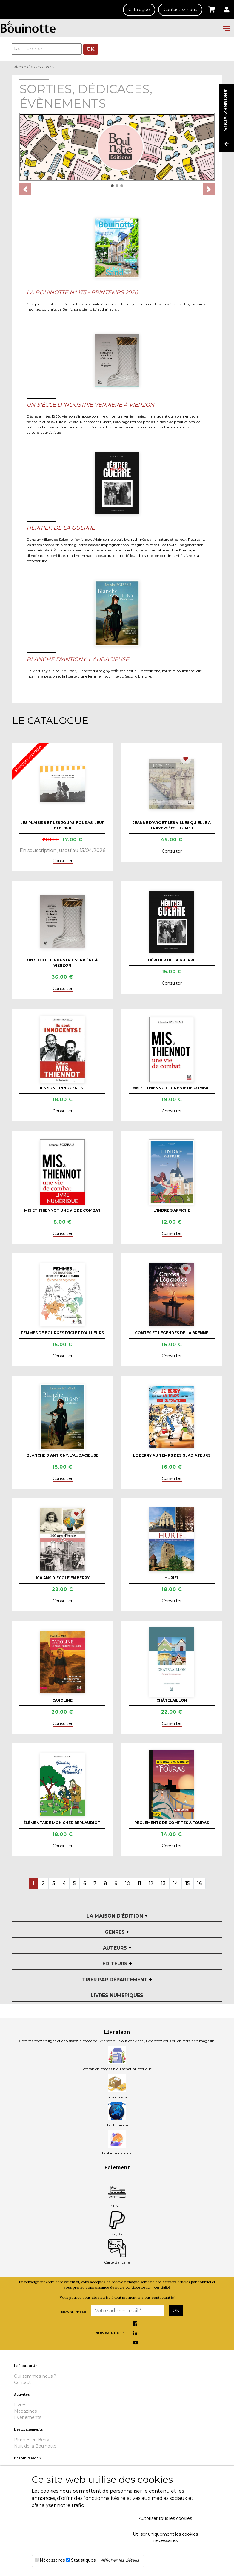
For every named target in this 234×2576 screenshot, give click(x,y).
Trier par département (117, 1979)
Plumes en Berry (31, 2439)
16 (199, 1883)
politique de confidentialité (147, 2287)
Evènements (27, 2417)
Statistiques (83, 2560)
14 (175, 1883)
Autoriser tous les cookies (165, 2518)
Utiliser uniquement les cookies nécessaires (165, 2537)
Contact (22, 2382)
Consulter (63, 860)
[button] (25, 189)
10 (127, 1883)
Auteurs (117, 1948)
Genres (117, 1932)
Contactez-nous (180, 9)
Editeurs (117, 1964)
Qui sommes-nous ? (35, 2376)
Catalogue (139, 9)
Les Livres (44, 66)
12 (151, 1883)
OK (91, 49)
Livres (20, 2405)
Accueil (21, 66)
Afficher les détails (120, 2560)
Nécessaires (52, 2560)
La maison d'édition (117, 1916)
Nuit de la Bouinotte (35, 2446)
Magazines (25, 2411)
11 (139, 1883)
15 (187, 1883)
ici (173, 2297)
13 (163, 1883)
